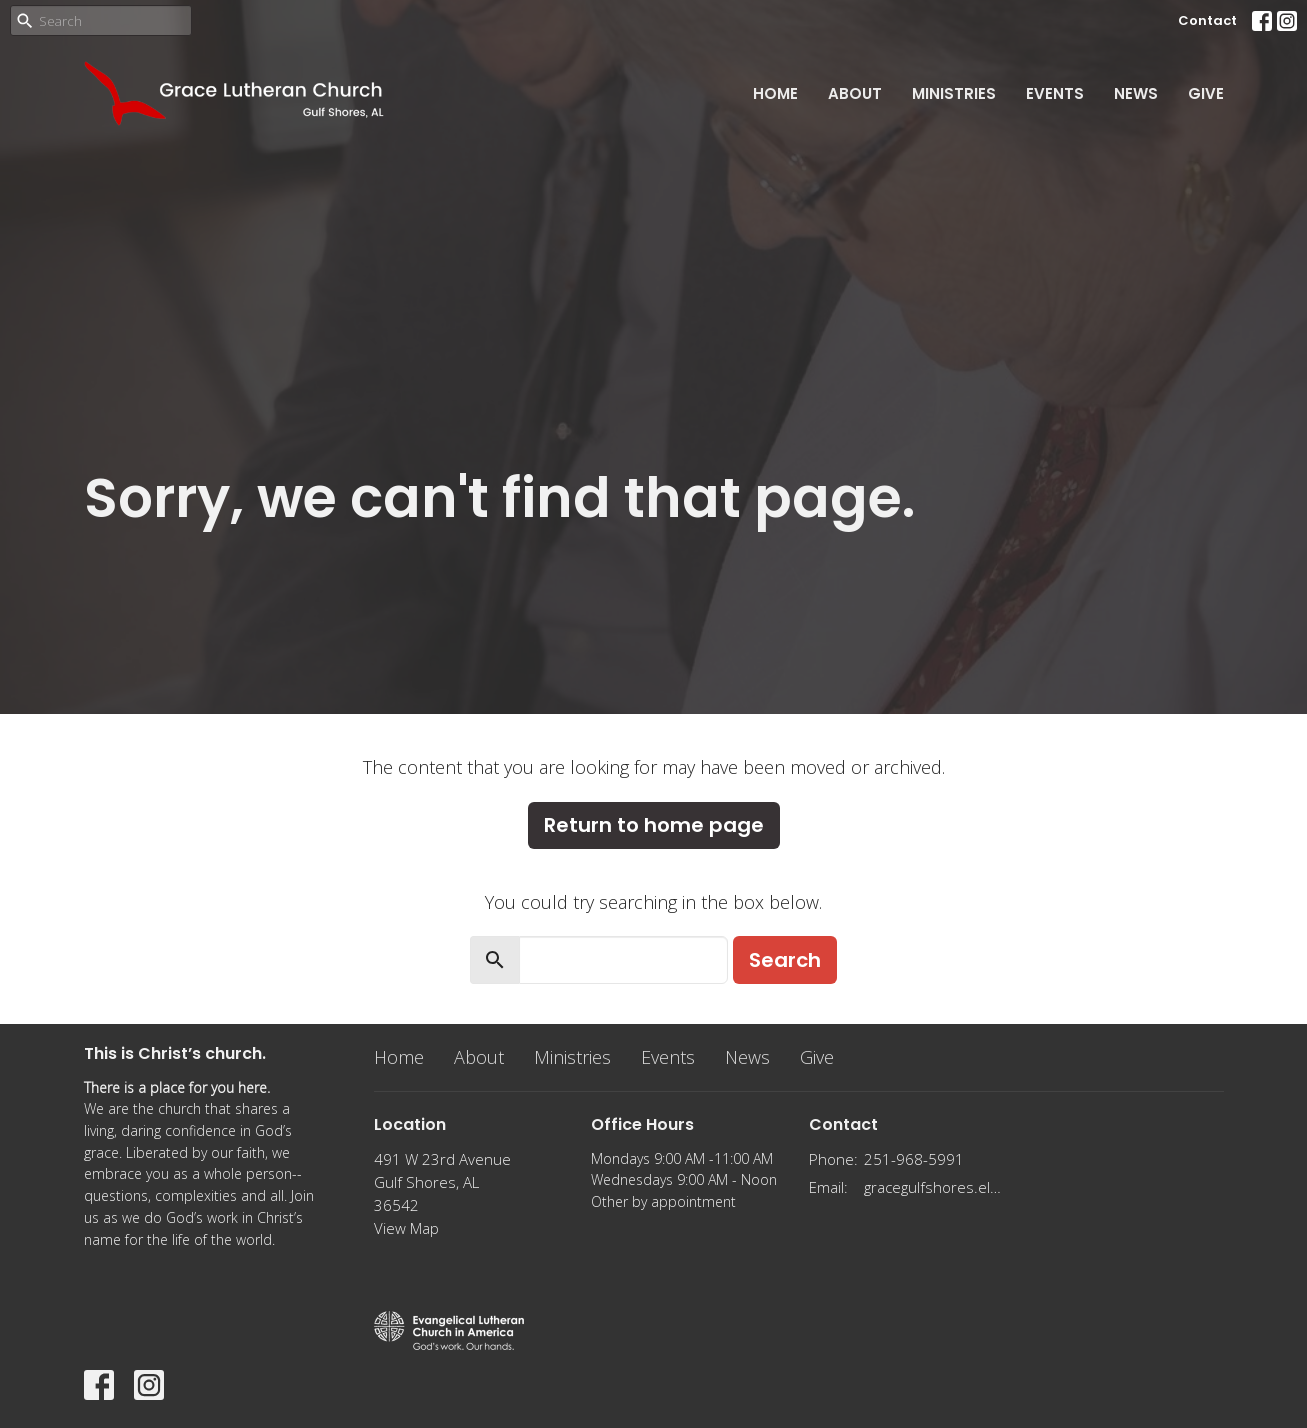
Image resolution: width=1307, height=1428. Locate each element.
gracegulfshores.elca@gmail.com (935, 1187)
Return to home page (654, 825)
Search (785, 960)
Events (1055, 93)
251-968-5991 (914, 1159)
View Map (406, 1228)
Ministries (954, 93)
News (1136, 93)
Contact (1207, 20)
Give (1206, 93)
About (855, 93)
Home (775, 93)
